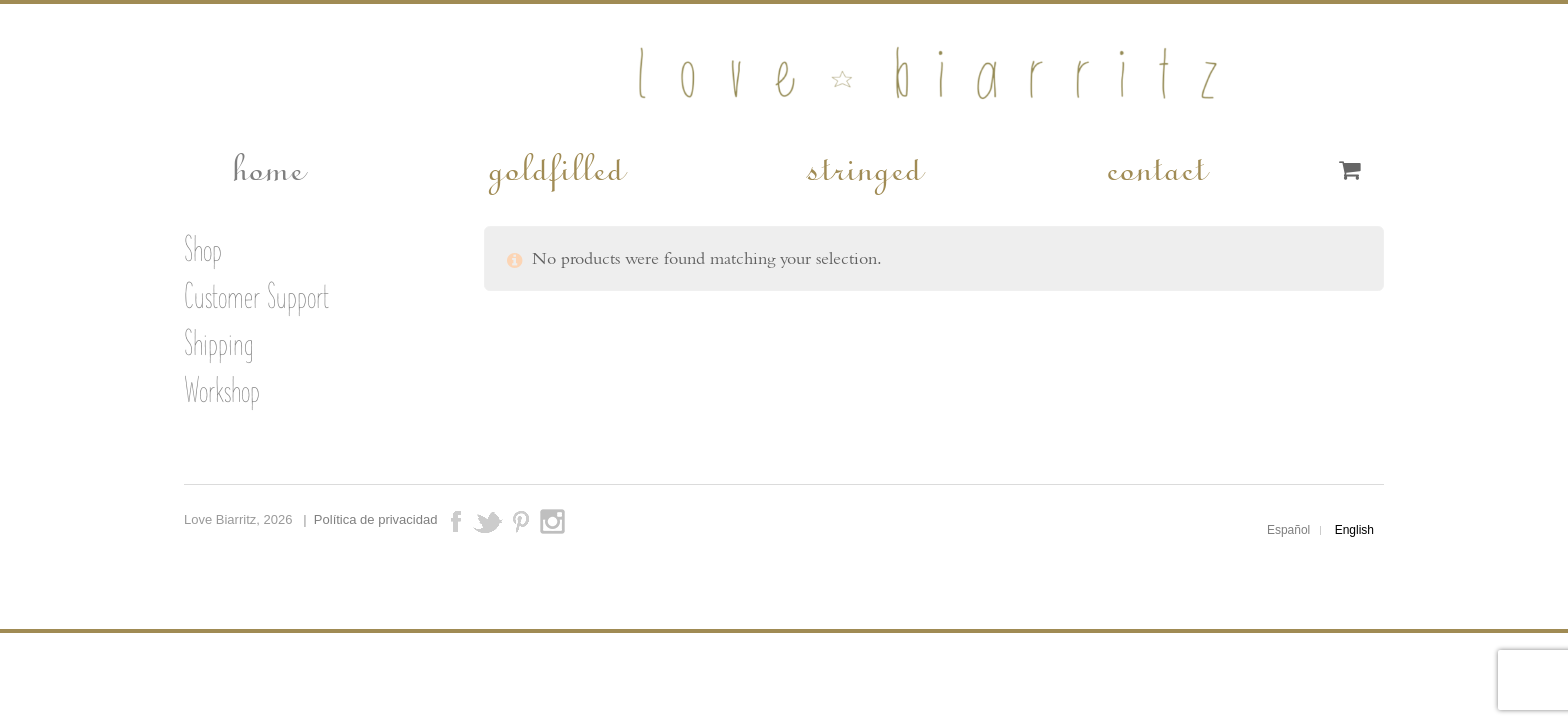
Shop (203, 249)
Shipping (218, 343)
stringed (863, 166)
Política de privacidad (376, 520)
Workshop (222, 390)
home (267, 166)
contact (1155, 166)
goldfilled (555, 166)
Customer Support (256, 296)
